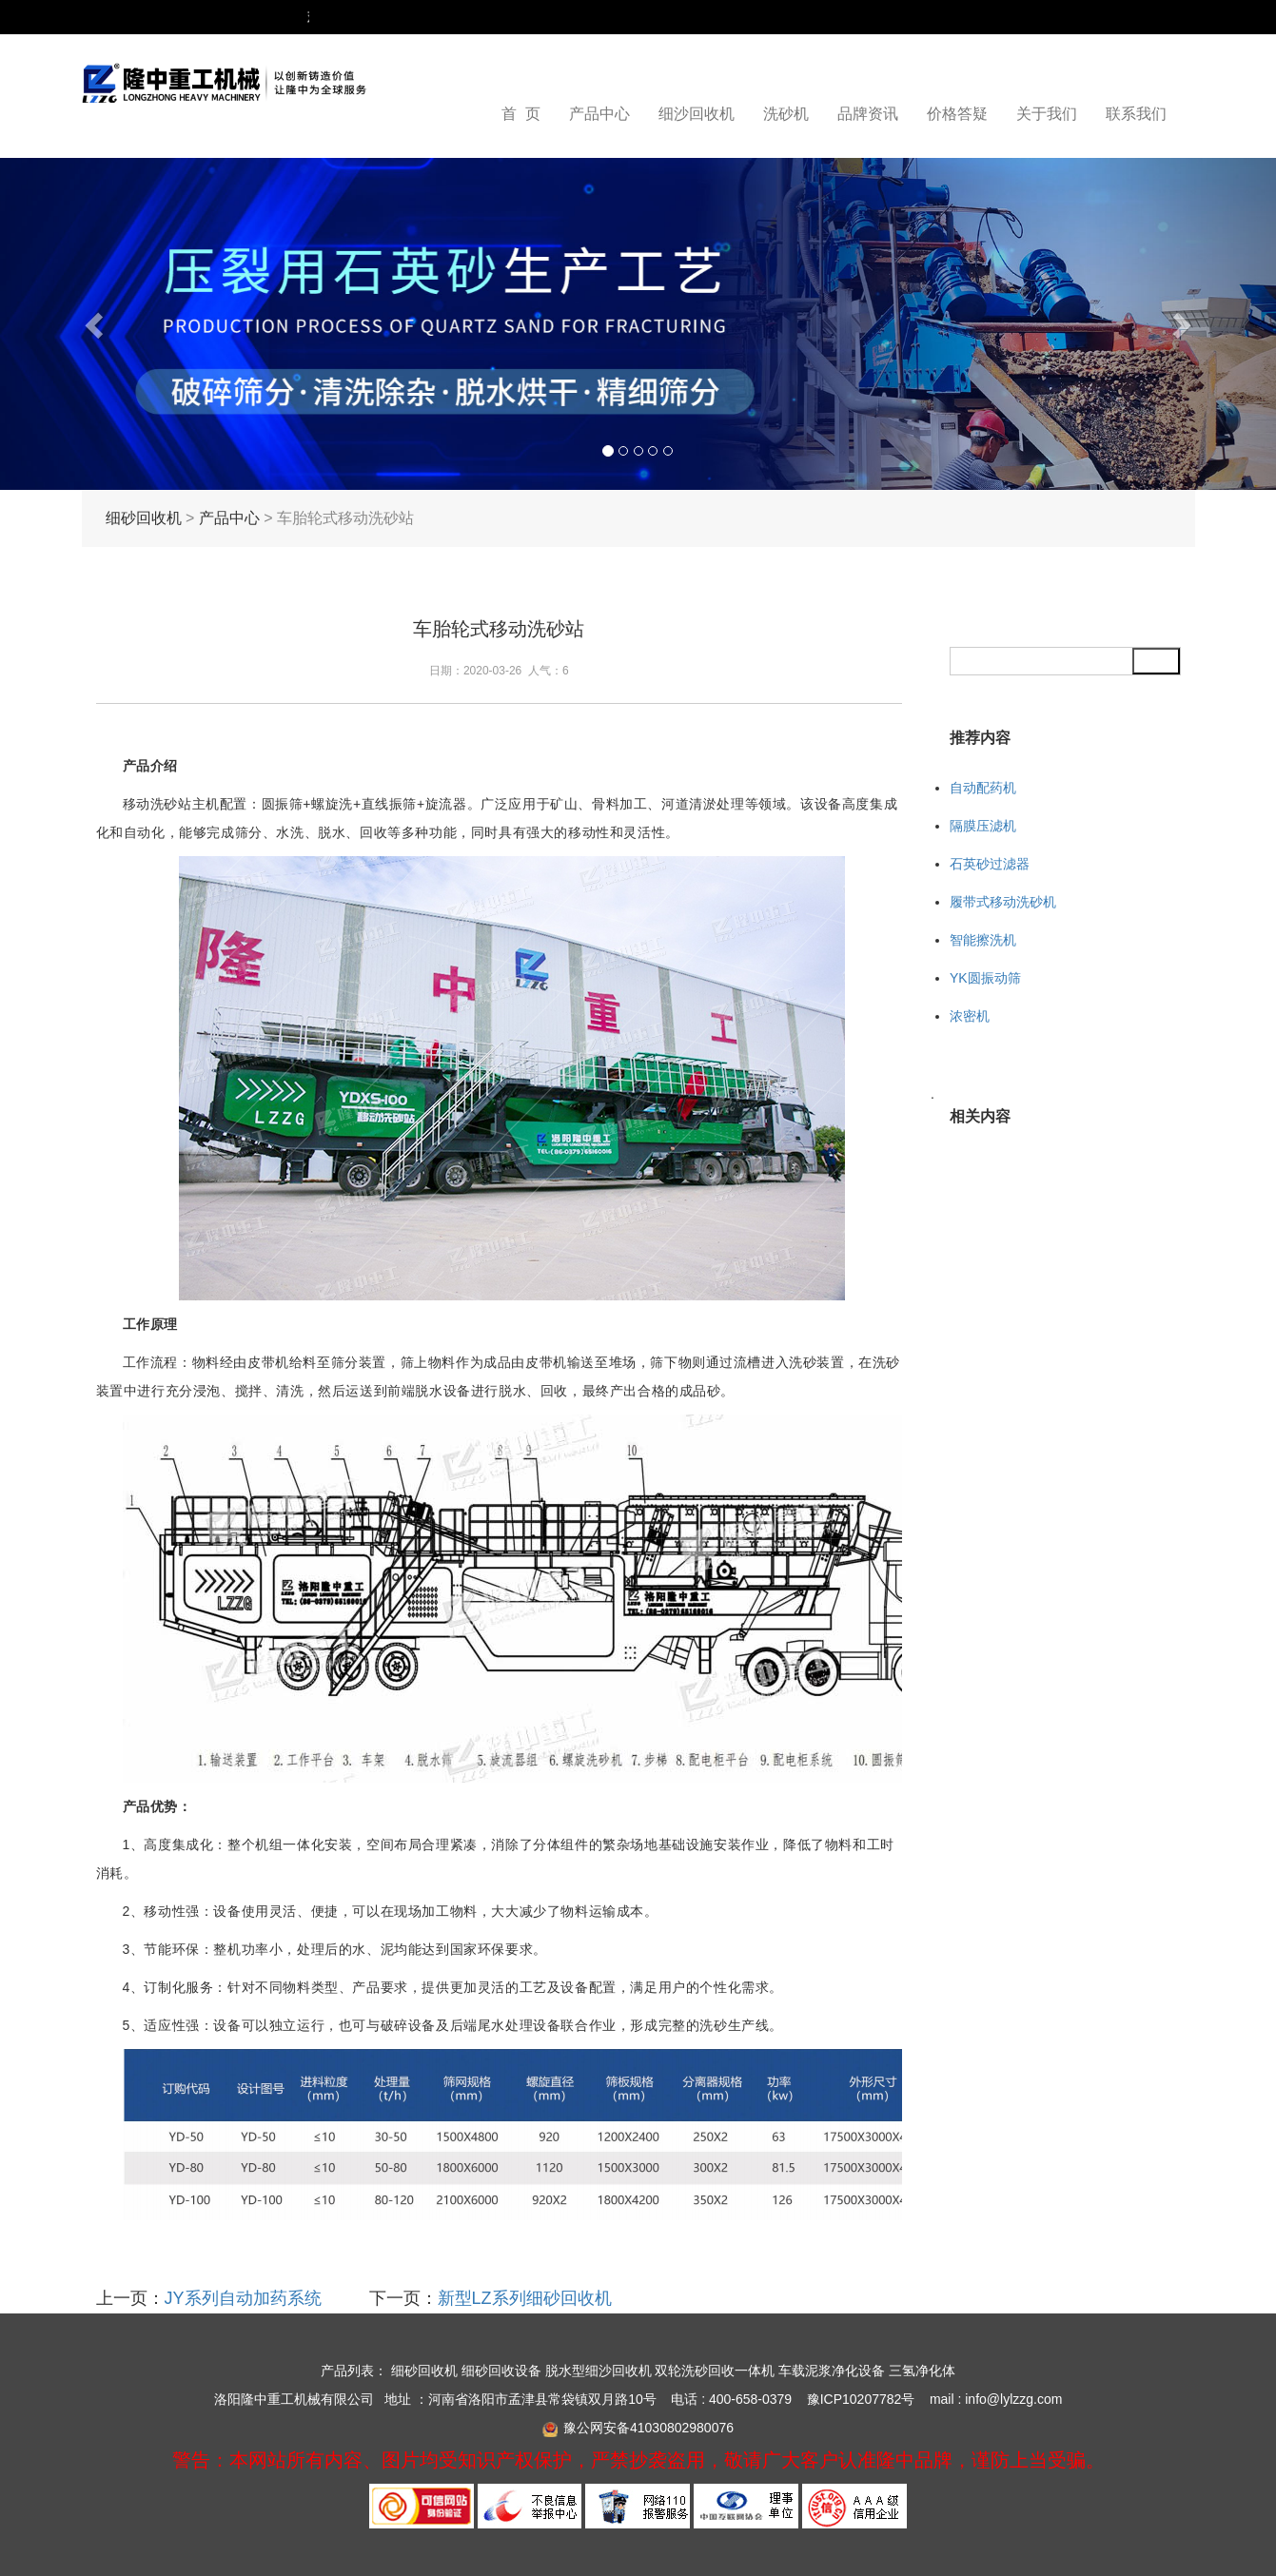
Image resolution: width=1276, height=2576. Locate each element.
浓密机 (970, 1016)
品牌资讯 (867, 114)
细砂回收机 (144, 518)
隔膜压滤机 (983, 825)
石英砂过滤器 (990, 863)
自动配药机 (983, 787)
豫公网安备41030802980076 (648, 2427)
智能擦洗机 (983, 939)
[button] (95, 324)
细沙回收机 (696, 114)
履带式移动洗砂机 (1003, 901)
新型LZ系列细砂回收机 (525, 2298)
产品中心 (599, 114)
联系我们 (1136, 114)
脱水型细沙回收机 (598, 2370)
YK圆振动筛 (985, 978)
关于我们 (1046, 114)
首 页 (520, 114)
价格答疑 (957, 114)
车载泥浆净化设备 (831, 2370)
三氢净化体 (922, 2370)
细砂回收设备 (501, 2370)
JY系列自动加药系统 (243, 2298)
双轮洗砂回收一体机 (715, 2370)
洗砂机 (786, 114)
